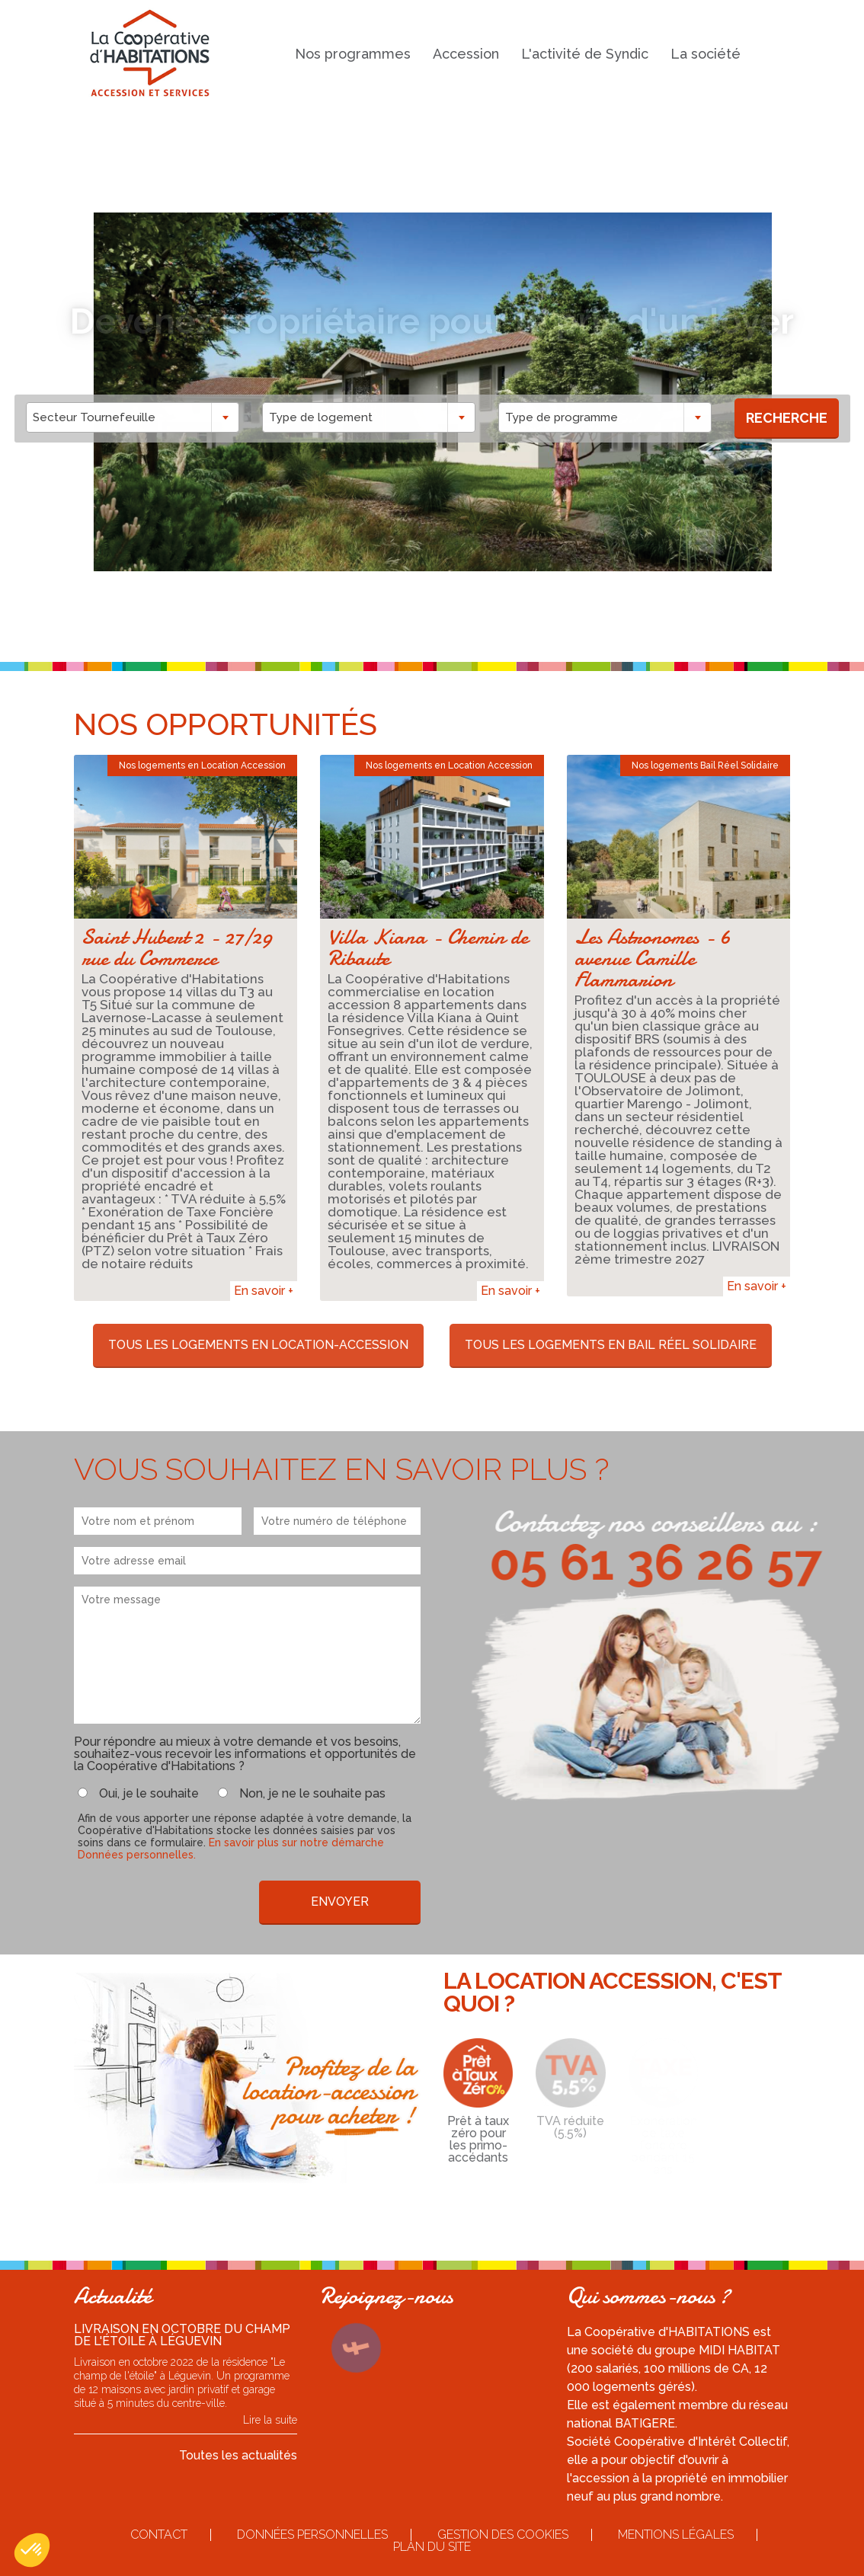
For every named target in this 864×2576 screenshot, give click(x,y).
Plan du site (432, 2546)
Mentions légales (676, 2534)
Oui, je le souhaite (149, 1794)
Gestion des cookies (502, 2534)
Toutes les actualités (238, 2455)
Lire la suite (270, 2420)
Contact (158, 2534)
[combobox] (149, 417)
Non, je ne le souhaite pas (312, 1794)
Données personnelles (312, 2534)
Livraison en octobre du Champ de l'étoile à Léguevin (182, 2335)
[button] (32, 2550)
